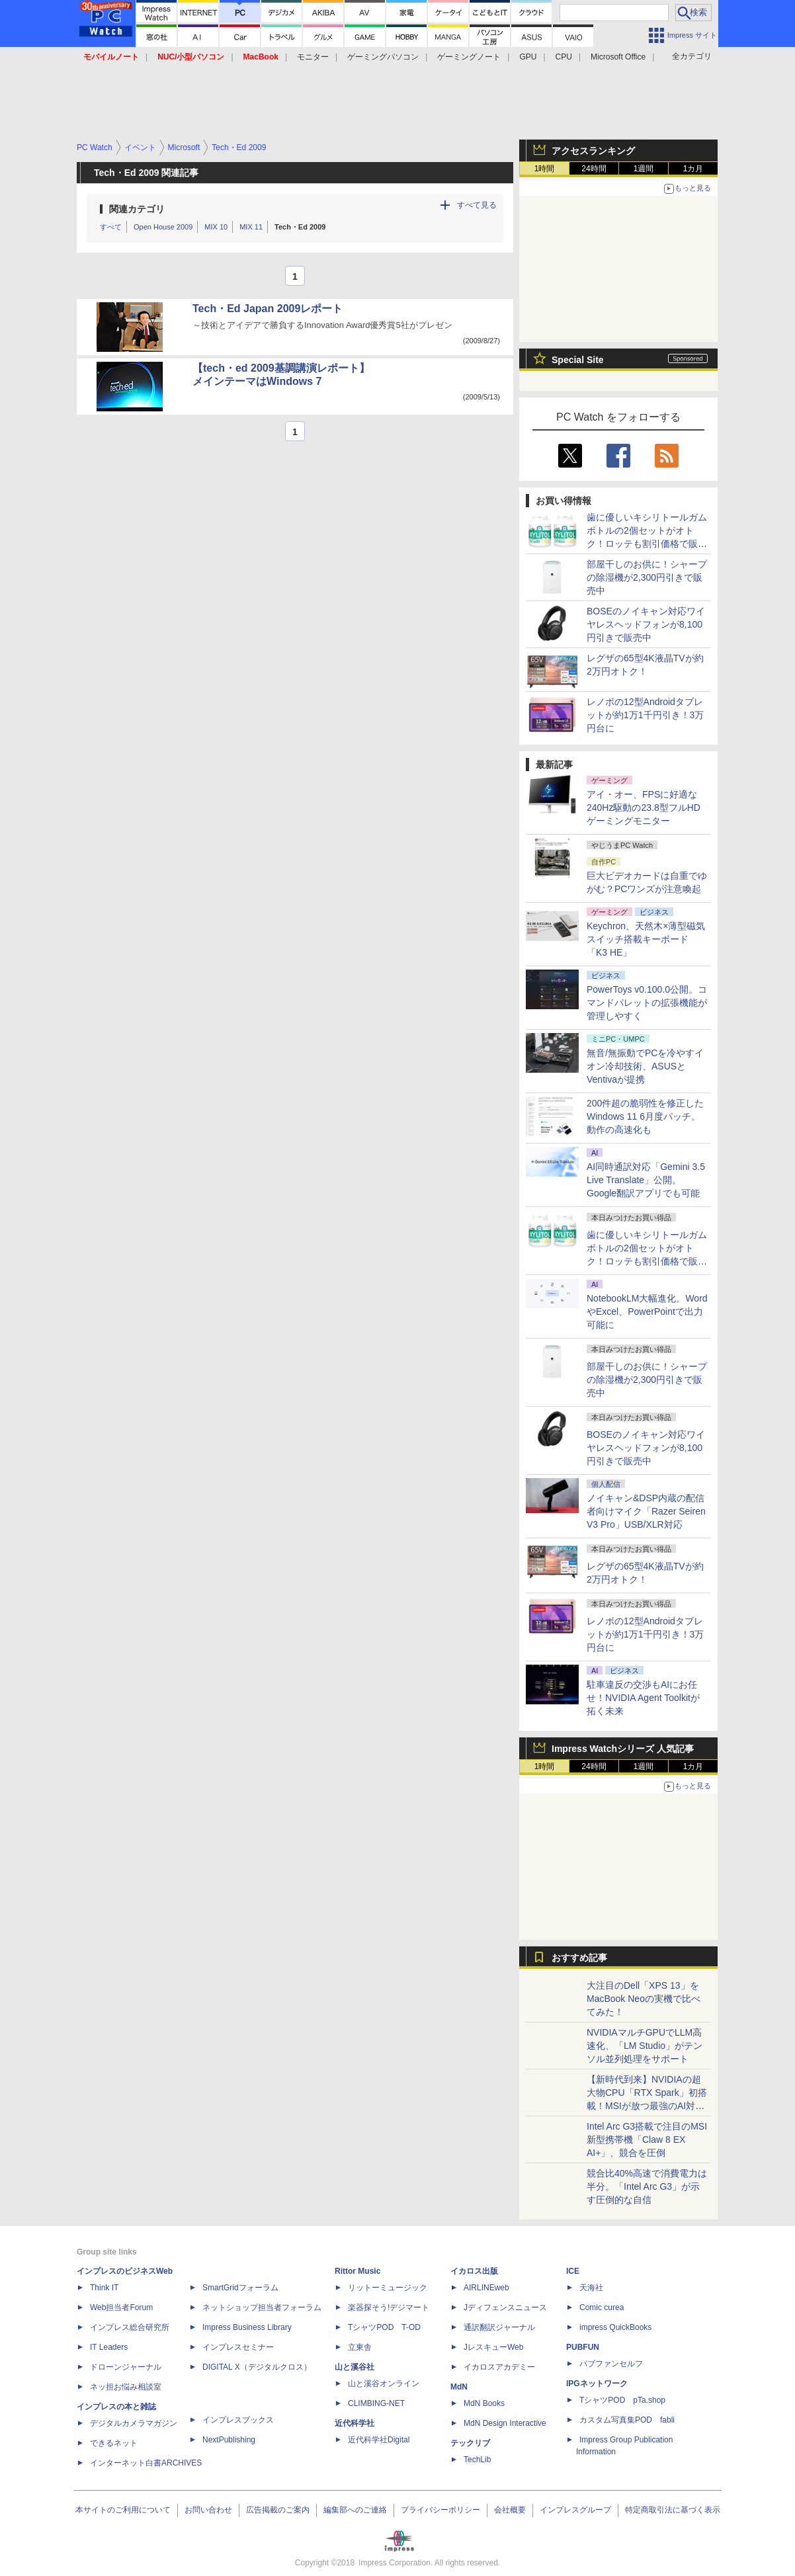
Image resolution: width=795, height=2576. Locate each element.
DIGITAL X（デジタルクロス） (257, 2367)
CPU (564, 57)
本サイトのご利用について (123, 2509)
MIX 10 (216, 227)
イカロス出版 (474, 2271)
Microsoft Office (618, 57)
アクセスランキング (593, 150)
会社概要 (510, 2509)
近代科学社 (354, 2423)
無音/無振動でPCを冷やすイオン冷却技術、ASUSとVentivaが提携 (645, 1066)
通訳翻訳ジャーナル (499, 2327)
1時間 (544, 168)
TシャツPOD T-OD (384, 2327)
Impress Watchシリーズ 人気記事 (623, 1748)
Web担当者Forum (121, 2307)
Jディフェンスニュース (505, 2307)
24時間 (593, 168)
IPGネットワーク (597, 2383)
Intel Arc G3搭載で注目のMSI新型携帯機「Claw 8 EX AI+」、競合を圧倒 (647, 2139)
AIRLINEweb (486, 2287)
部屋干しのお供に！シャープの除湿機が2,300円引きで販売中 (647, 577)
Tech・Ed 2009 (299, 227)
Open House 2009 (163, 227)
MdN (459, 2386)
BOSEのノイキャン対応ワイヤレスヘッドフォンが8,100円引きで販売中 (646, 624)
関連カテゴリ (137, 209)
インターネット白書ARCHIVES (146, 2463)
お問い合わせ (208, 2509)
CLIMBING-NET (376, 2403)
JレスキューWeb (493, 2347)
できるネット (114, 2443)
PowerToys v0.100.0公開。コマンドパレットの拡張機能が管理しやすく (647, 1002)
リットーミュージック (387, 2287)
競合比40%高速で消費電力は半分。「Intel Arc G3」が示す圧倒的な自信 (647, 2186)
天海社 (591, 2287)
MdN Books (484, 2403)
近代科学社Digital (378, 2439)
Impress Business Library (247, 2327)
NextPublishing (228, 2439)
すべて (111, 227)
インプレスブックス (238, 2420)
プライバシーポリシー (440, 2509)
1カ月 (693, 168)
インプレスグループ (575, 2509)
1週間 (644, 168)
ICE (572, 2271)
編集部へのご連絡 (355, 2509)
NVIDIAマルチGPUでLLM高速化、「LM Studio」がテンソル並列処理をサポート (644, 2045)
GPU (527, 57)
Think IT (104, 2287)
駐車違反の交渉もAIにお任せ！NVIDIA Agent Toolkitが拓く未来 (643, 1697)
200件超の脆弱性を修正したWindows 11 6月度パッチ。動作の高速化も (645, 1116)
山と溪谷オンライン (383, 2383)
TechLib (477, 2459)
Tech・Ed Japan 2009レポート (267, 308)
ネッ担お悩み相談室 (125, 2386)
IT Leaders (109, 2347)
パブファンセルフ (611, 2363)
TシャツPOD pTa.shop (622, 2400)
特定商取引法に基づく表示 (672, 2509)
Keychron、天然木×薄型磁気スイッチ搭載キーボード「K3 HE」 (646, 939)
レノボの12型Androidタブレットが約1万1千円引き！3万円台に (645, 714)
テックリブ (470, 2443)
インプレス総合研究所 (129, 2327)
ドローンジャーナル (125, 2367)
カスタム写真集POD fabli (627, 2420)
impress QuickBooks (615, 2327)
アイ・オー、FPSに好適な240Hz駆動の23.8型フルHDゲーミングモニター (643, 807)
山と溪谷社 (354, 2367)
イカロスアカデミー (499, 2367)
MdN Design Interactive (505, 2423)
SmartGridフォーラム (240, 2287)
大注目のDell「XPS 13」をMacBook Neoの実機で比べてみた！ (643, 1998)
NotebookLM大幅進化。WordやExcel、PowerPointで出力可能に (647, 1311)
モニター (313, 57)
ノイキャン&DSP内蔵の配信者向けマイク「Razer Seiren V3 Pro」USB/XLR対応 (646, 1511)
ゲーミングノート (469, 57)
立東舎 (360, 2347)
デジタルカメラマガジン (133, 2423)
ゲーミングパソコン (383, 57)
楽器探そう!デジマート (388, 2307)
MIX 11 (251, 227)
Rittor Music (357, 2271)
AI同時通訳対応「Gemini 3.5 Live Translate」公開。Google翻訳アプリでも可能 (646, 1179)
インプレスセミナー (238, 2347)
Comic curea (601, 2307)
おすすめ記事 (579, 1957)
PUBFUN (582, 2347)
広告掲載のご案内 (278, 2509)
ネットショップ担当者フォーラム (261, 2307)
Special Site (578, 359)
